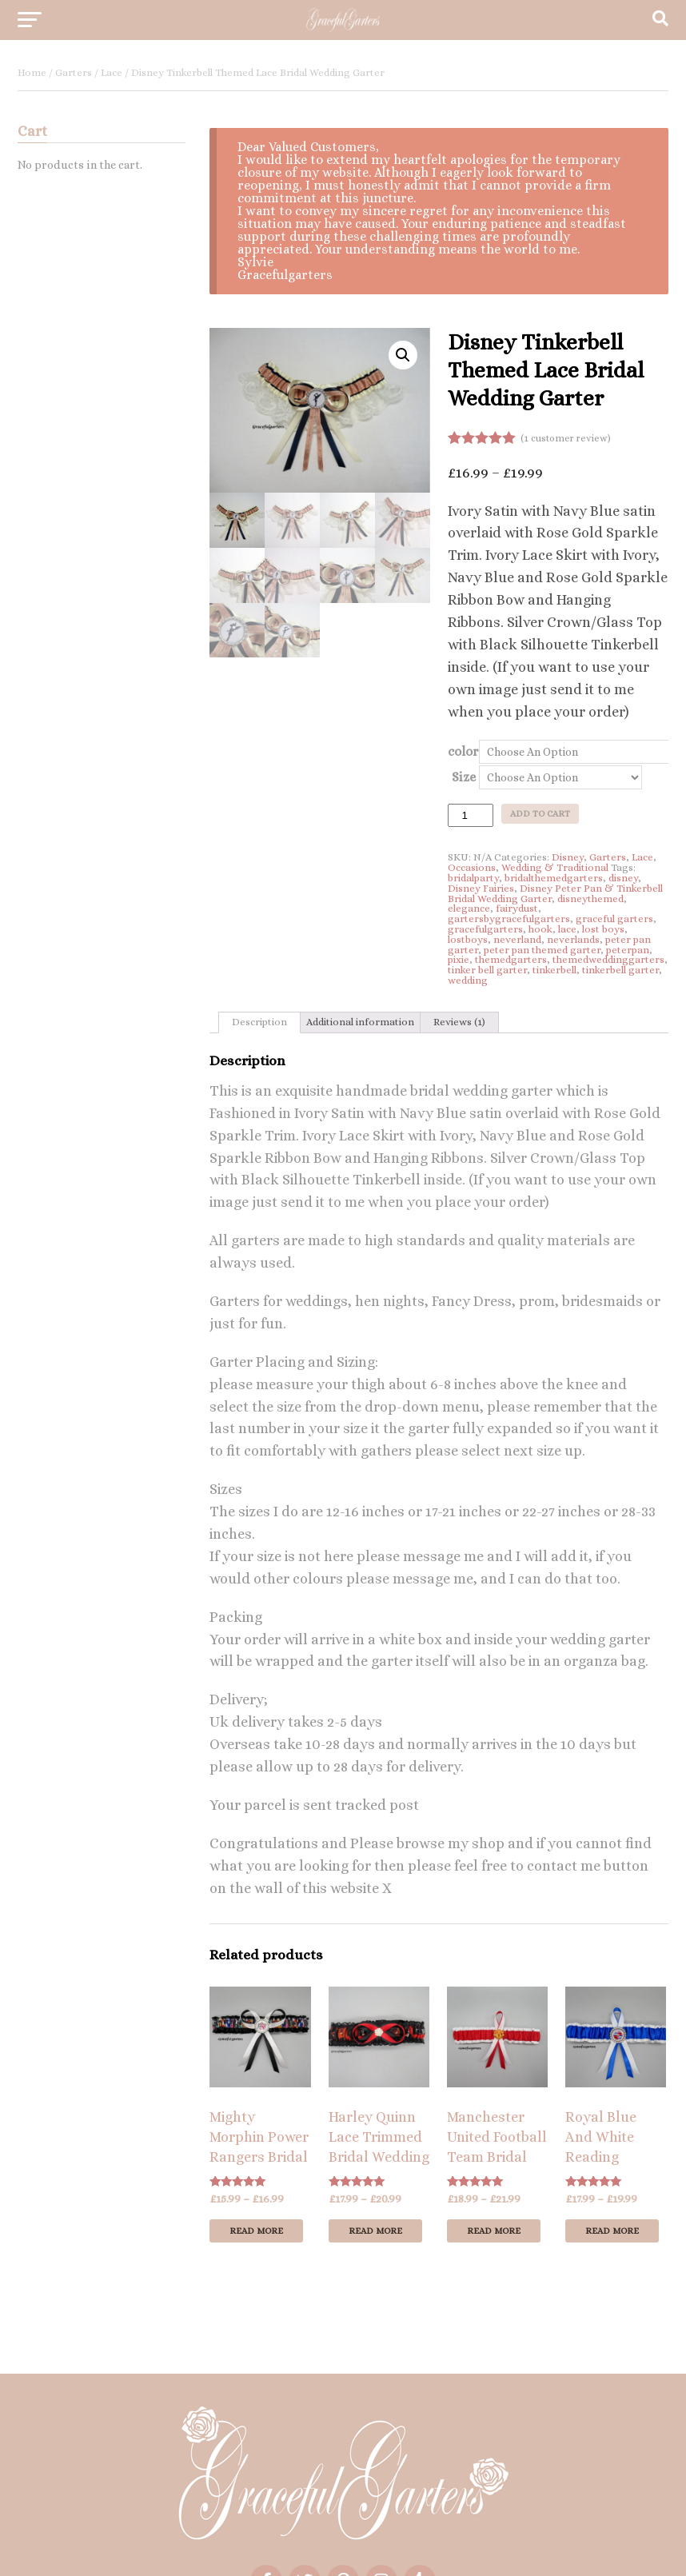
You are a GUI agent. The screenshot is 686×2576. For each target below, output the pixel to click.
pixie (458, 959)
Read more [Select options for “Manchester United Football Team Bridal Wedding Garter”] (493, 2231)
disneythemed (590, 899)
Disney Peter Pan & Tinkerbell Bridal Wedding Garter (555, 893)
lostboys (468, 939)
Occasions (472, 867)
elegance (469, 908)
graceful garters (614, 919)
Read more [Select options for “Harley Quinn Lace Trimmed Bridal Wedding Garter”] (375, 2231)
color (463, 751)
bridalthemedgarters (554, 878)
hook (540, 929)
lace (567, 929)
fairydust (517, 908)
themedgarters (511, 959)
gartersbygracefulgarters (509, 919)
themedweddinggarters (608, 959)
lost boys (603, 929)
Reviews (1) (459, 1022)
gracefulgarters (485, 929)
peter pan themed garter (542, 950)
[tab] (259, 1023)
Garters (73, 72)
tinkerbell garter (620, 970)
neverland (517, 939)
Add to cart (540, 814)
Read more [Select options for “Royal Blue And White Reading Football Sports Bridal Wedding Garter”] (612, 2231)
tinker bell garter (487, 970)
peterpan (627, 950)
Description (259, 1022)
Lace (111, 72)
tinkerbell (554, 970)
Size (464, 777)
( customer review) (565, 438)
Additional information (360, 1022)
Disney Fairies (481, 888)
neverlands (573, 939)
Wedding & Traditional (554, 867)
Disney (568, 857)
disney (623, 878)
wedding (468, 980)
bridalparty (473, 878)
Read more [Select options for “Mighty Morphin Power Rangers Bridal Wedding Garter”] (256, 2231)
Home (32, 72)
